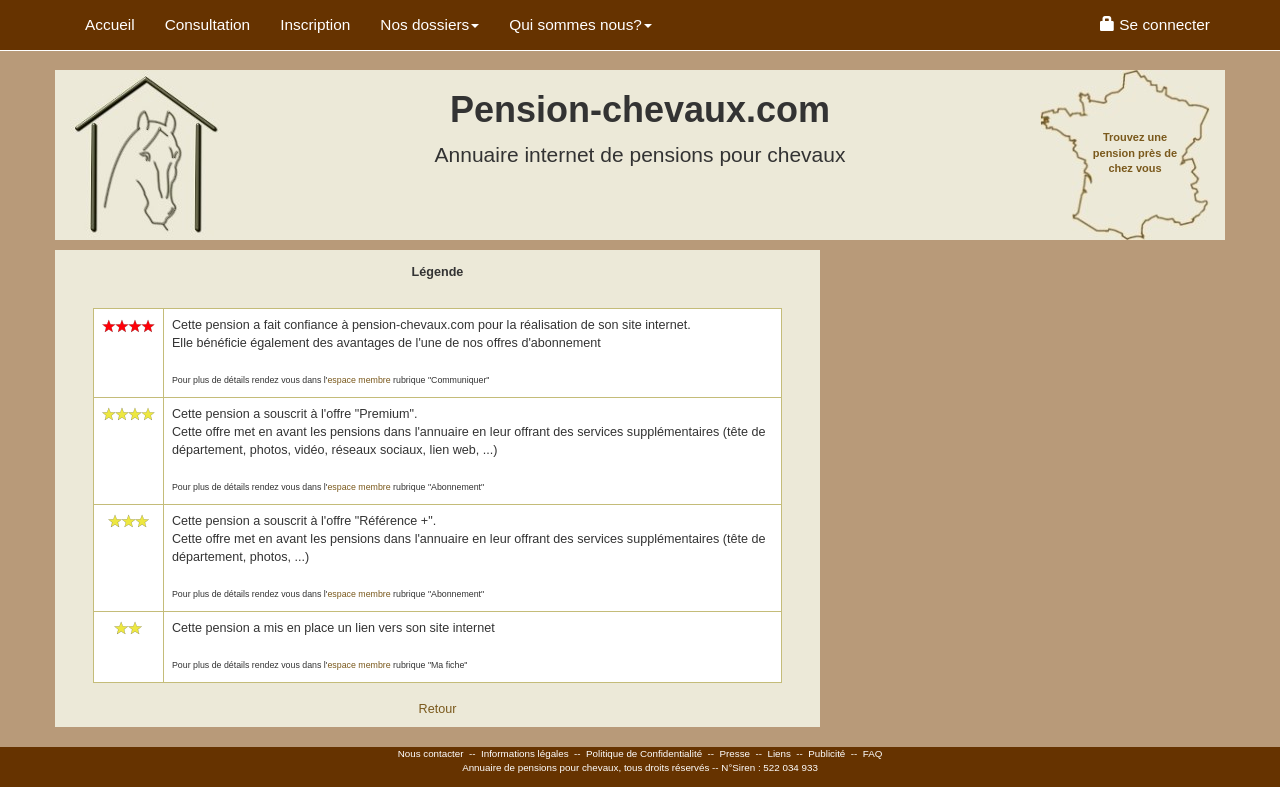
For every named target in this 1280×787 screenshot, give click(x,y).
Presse (735, 753)
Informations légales (525, 753)
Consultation (208, 24)
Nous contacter (431, 753)
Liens (778, 753)
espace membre (358, 380)
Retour (438, 709)
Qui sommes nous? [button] (580, 24)
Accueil (110, 24)
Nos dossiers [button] (429, 24)
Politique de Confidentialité (644, 753)
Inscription (315, 24)
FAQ (873, 753)
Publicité (826, 753)
